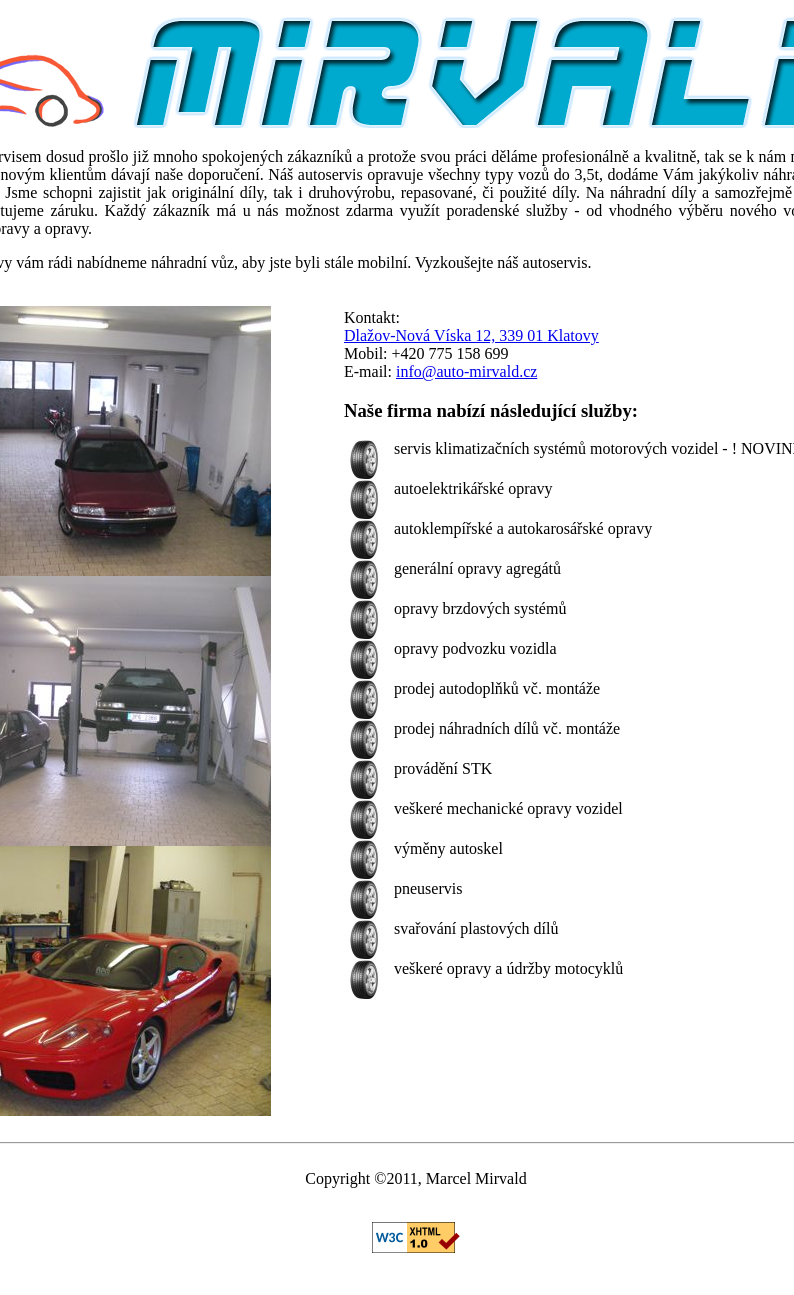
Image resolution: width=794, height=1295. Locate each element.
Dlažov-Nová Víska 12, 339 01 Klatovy (471, 335)
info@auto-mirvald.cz (466, 371)
